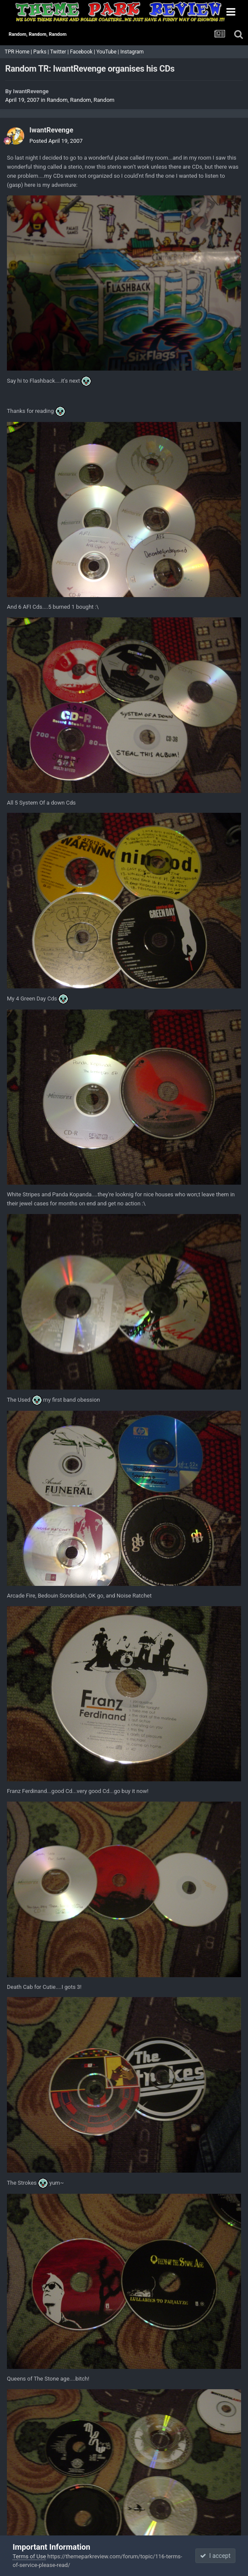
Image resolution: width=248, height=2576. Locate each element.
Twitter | (60, 52)
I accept (215, 2555)
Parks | (41, 52)
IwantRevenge (31, 91)
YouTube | (108, 52)
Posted (56, 141)
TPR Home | (17, 52)
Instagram (132, 52)
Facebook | (83, 52)
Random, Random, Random (80, 100)
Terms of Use (29, 2556)
